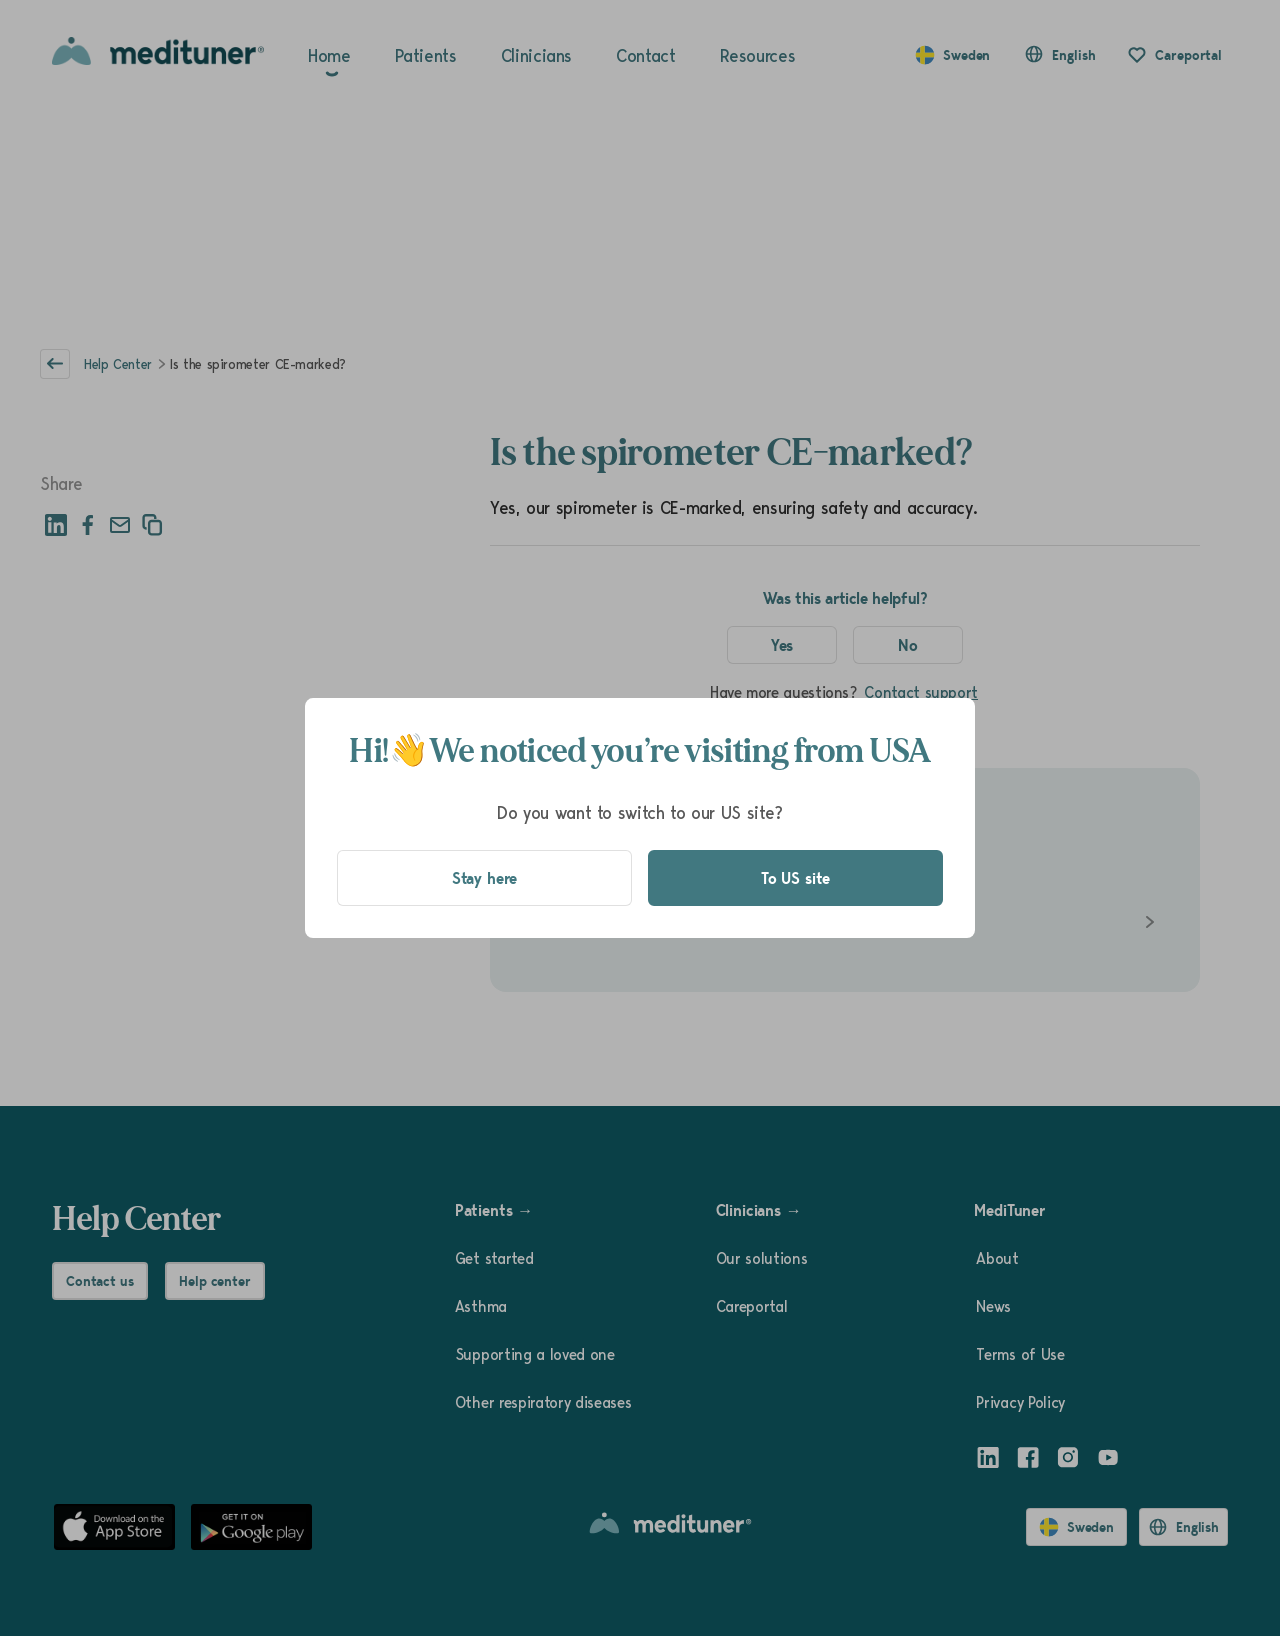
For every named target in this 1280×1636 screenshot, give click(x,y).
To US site (795, 878)
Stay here (485, 878)
